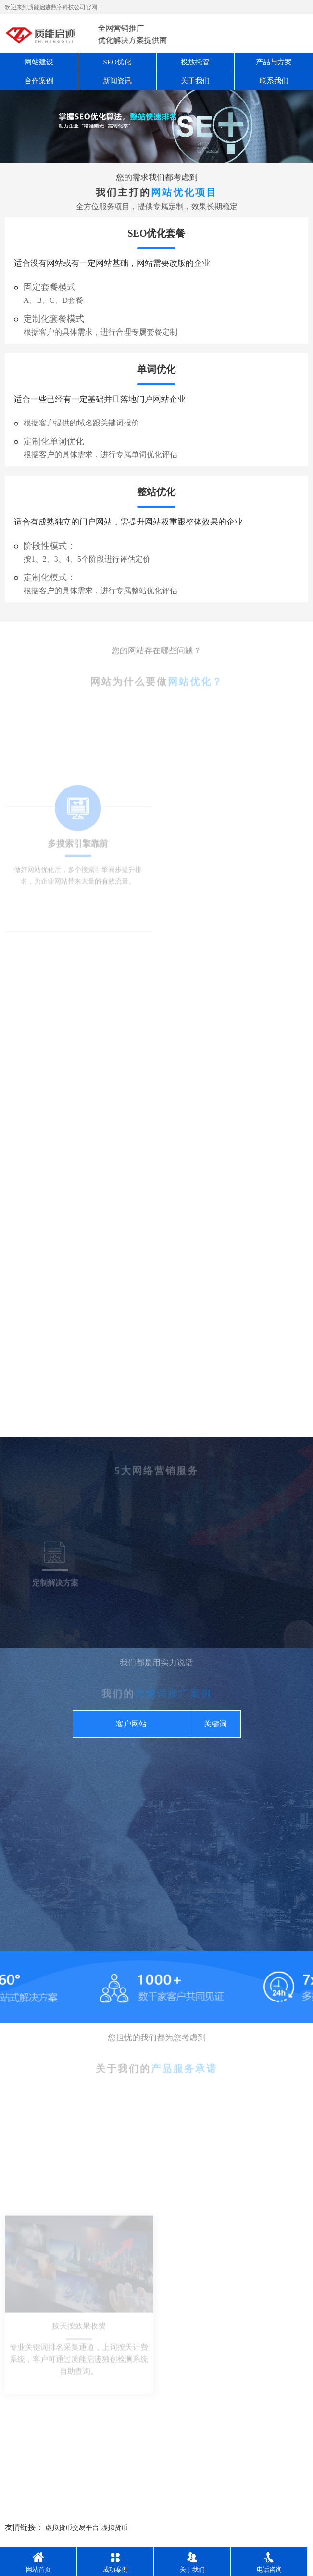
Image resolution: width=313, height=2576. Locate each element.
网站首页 (38, 2562)
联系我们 (274, 81)
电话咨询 (269, 2562)
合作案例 (39, 81)
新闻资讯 (117, 81)
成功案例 (115, 2562)
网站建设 (39, 62)
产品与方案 (274, 62)
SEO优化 (117, 62)
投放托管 (195, 62)
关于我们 (195, 81)
